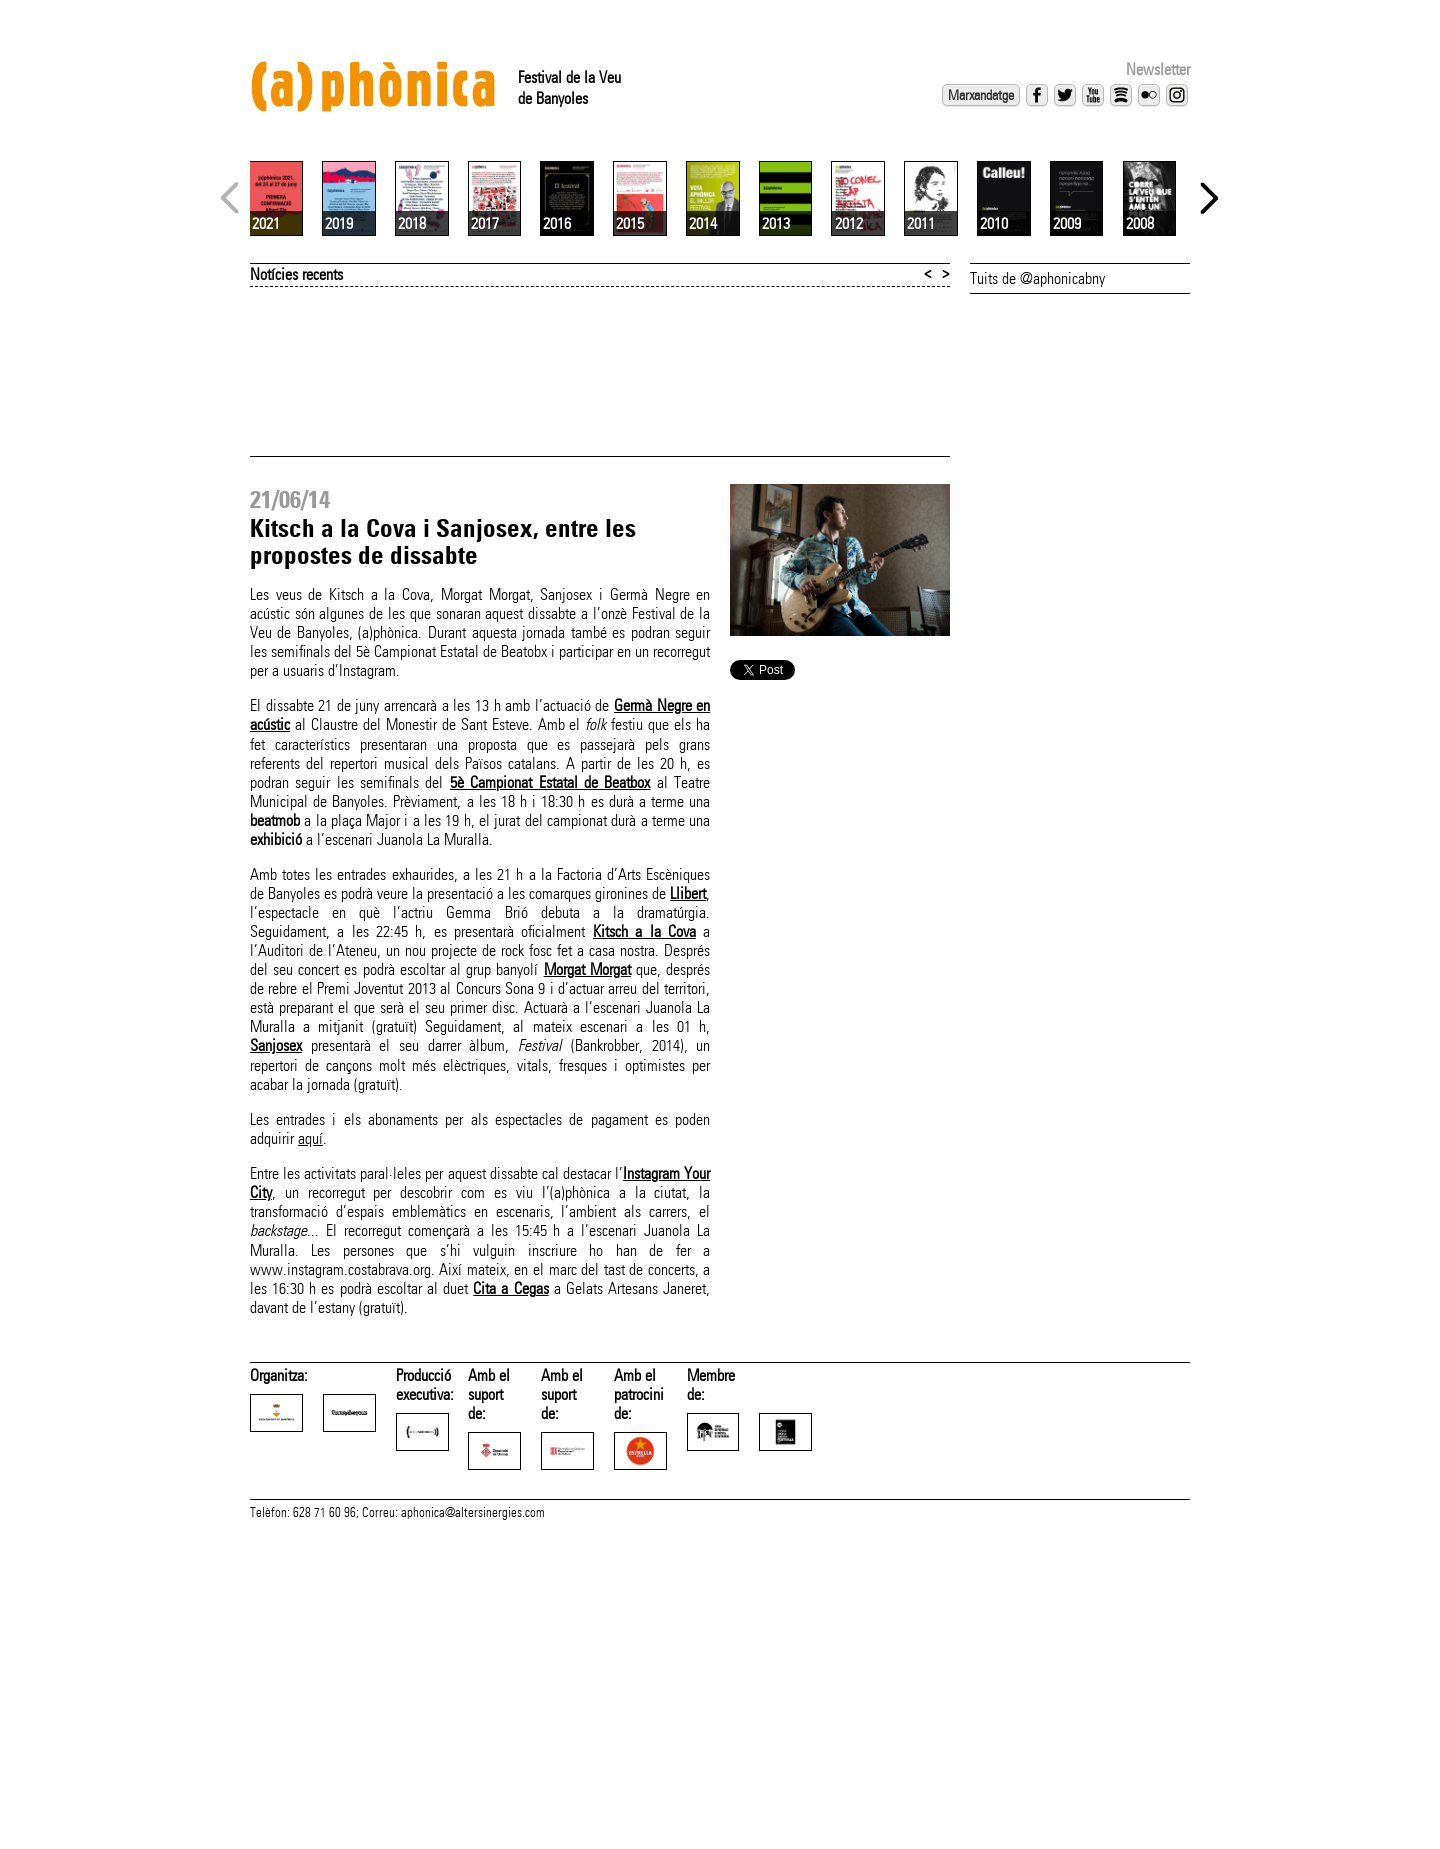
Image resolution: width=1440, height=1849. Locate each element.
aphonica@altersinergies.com (473, 1827)
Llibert (688, 1130)
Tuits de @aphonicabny (1037, 515)
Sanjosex (276, 1282)
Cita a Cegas (510, 1525)
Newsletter (1158, 69)
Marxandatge (981, 95)
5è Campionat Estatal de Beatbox (550, 1019)
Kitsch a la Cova (644, 1168)
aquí (310, 1375)
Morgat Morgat (587, 1206)
